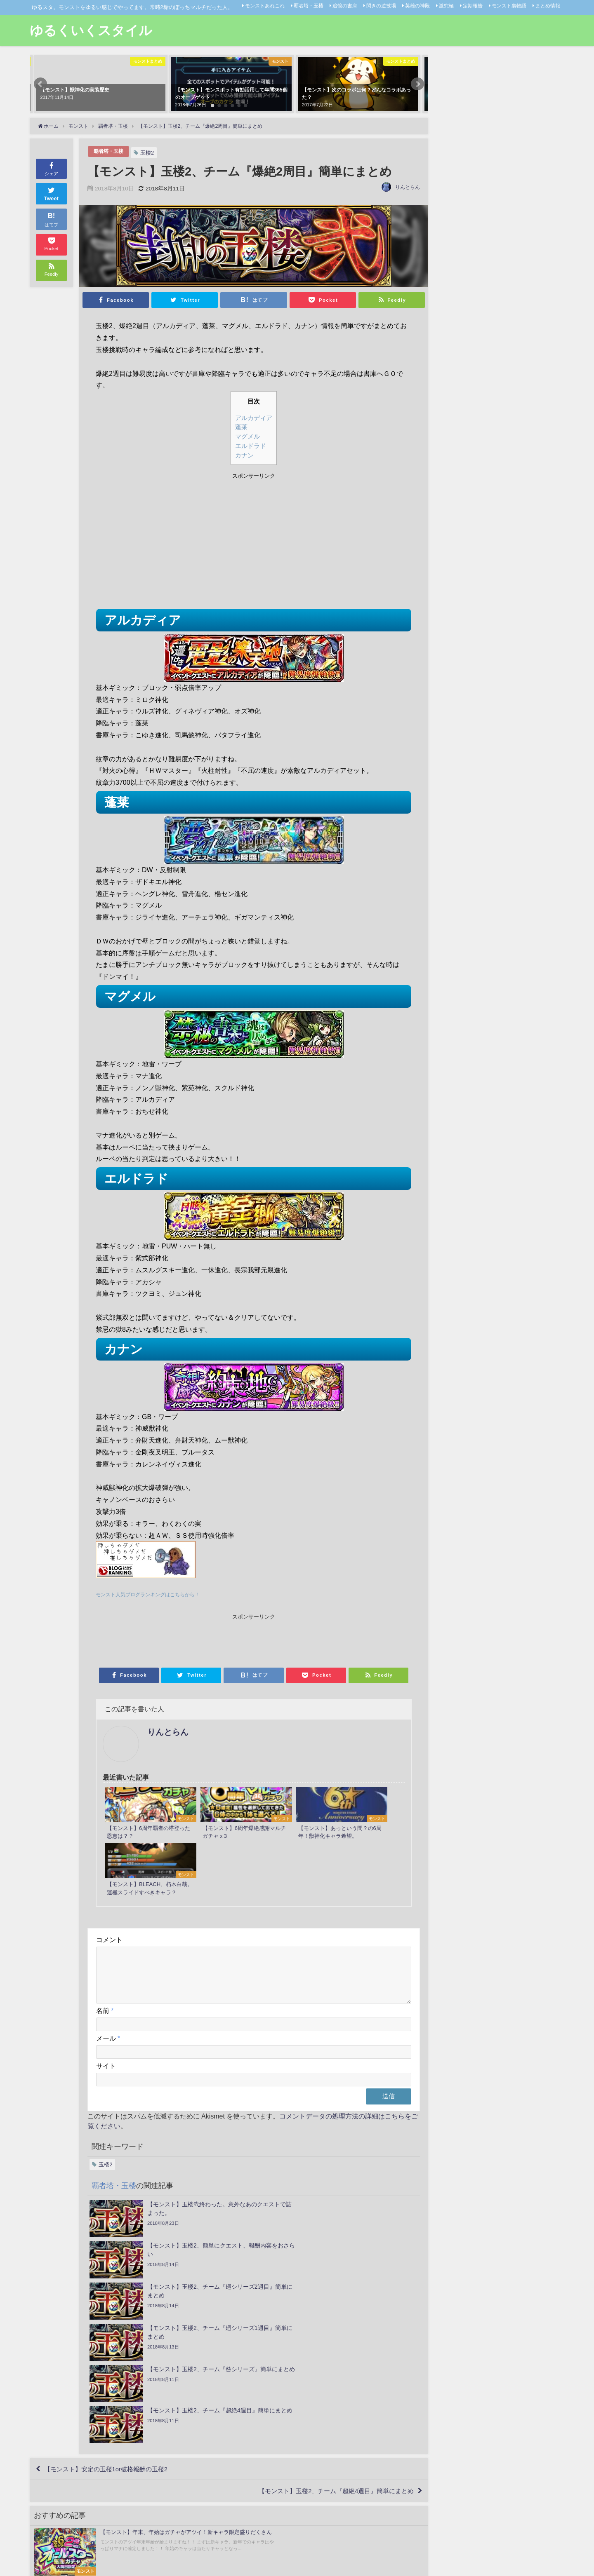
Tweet (51, 193)
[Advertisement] (175, 542)
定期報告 (473, 5)
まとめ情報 (547, 5)
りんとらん (407, 187)
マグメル (247, 436)
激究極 (446, 5)
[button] (40, 84)
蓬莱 (241, 427)
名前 (104, 1971)
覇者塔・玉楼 (308, 5)
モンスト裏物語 (509, 5)
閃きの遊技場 (381, 5)
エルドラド (250, 446)
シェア (51, 168)
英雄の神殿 (417, 5)
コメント (109, 1890)
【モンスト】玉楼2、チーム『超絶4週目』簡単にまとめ (330, 2331)
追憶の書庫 (344, 5)
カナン (244, 455)
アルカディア (253, 418)
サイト (106, 2026)
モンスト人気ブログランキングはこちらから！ (152, 1594)
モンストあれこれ (265, 5)
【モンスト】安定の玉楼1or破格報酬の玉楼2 (111, 2307)
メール (108, 1999)
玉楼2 (149, 152)
